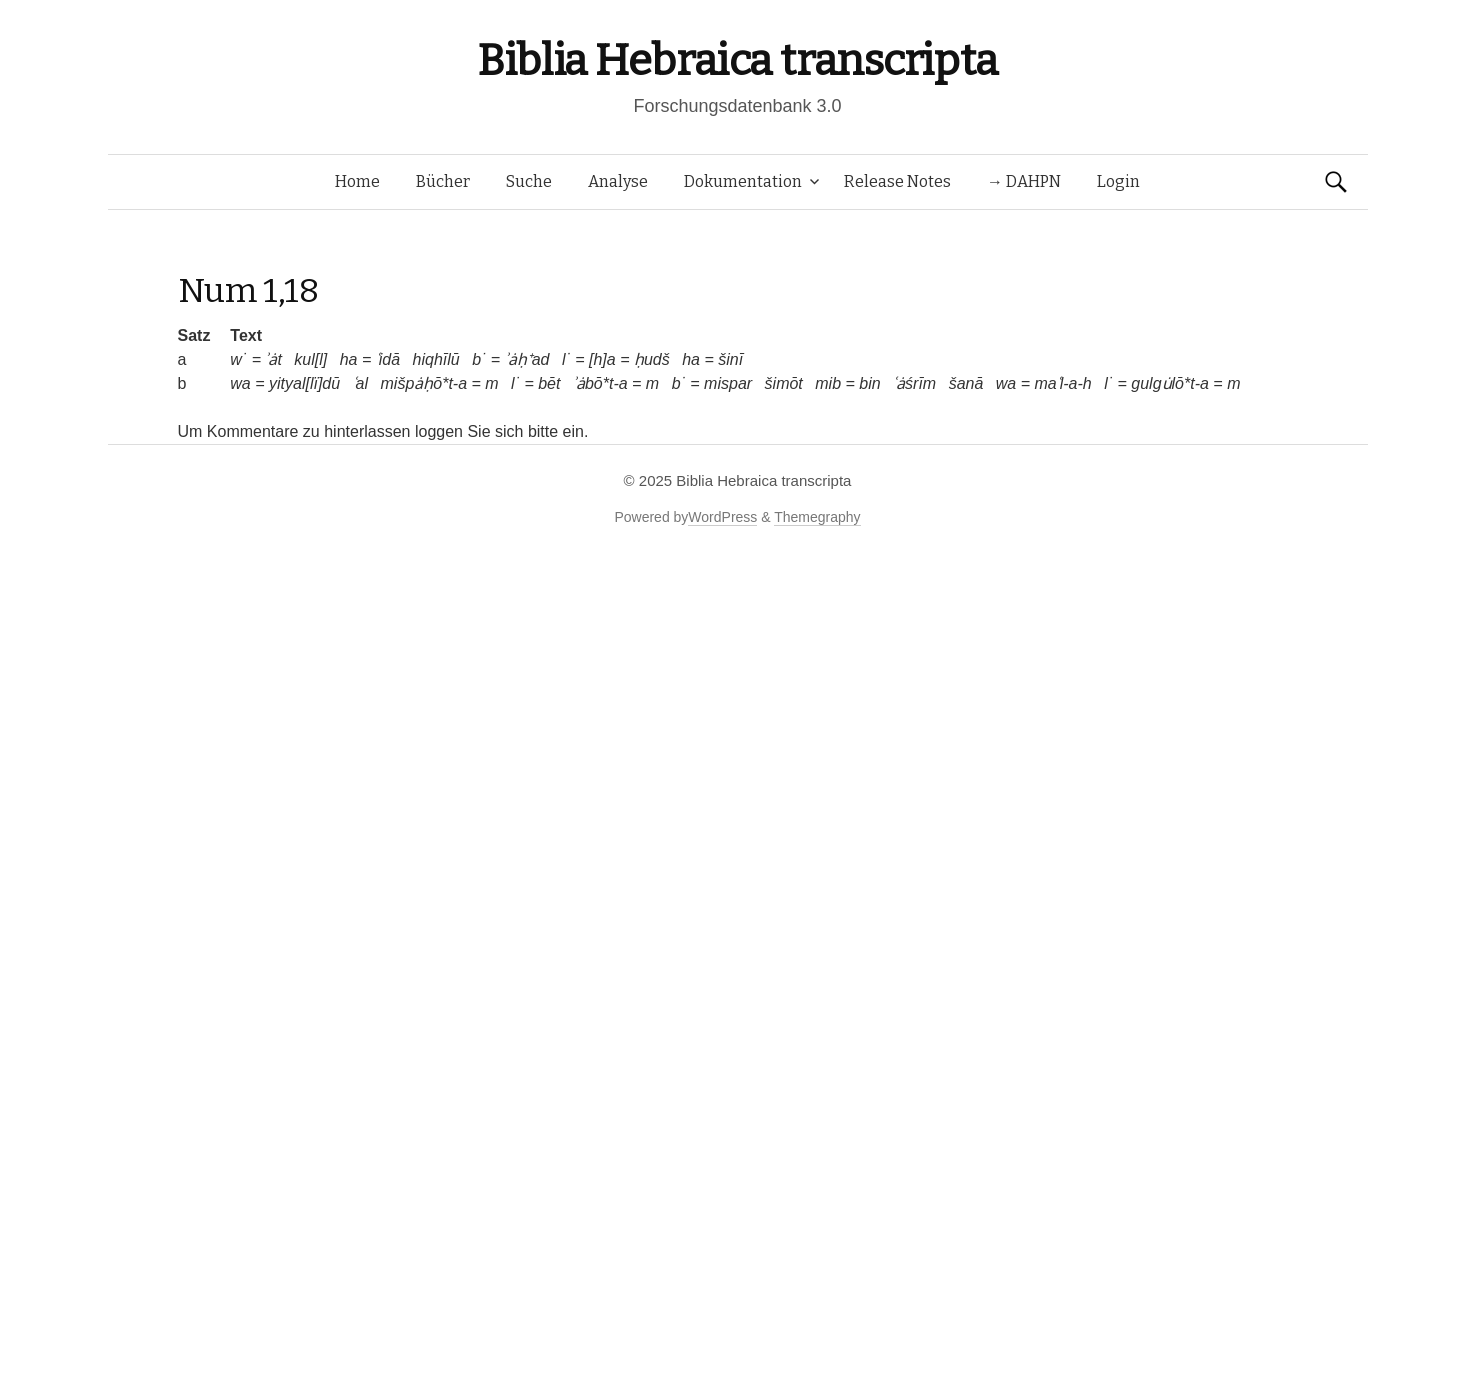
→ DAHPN (1024, 181)
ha (349, 359)
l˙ (566, 359)
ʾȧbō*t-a (600, 383)
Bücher (443, 181)
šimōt (784, 383)
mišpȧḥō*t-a (424, 383)
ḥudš (652, 359)
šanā (966, 383)
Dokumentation (743, 181)
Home (357, 181)
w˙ (238, 359)
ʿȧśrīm (914, 383)
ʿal (360, 383)
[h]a (602, 359)
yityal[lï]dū (304, 383)
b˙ (479, 359)
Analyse (618, 181)
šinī (730, 359)
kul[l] (310, 359)
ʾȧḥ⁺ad (527, 359)
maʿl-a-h (1063, 383)
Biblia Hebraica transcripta (737, 60)
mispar (728, 383)
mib (828, 383)
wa (240, 383)
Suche (529, 181)
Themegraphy (817, 517)
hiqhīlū (436, 359)
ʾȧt (273, 359)
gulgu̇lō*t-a (1170, 383)
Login (1118, 181)
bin (869, 383)
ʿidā (388, 359)
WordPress (722, 517)
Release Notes (897, 181)
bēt (549, 383)
